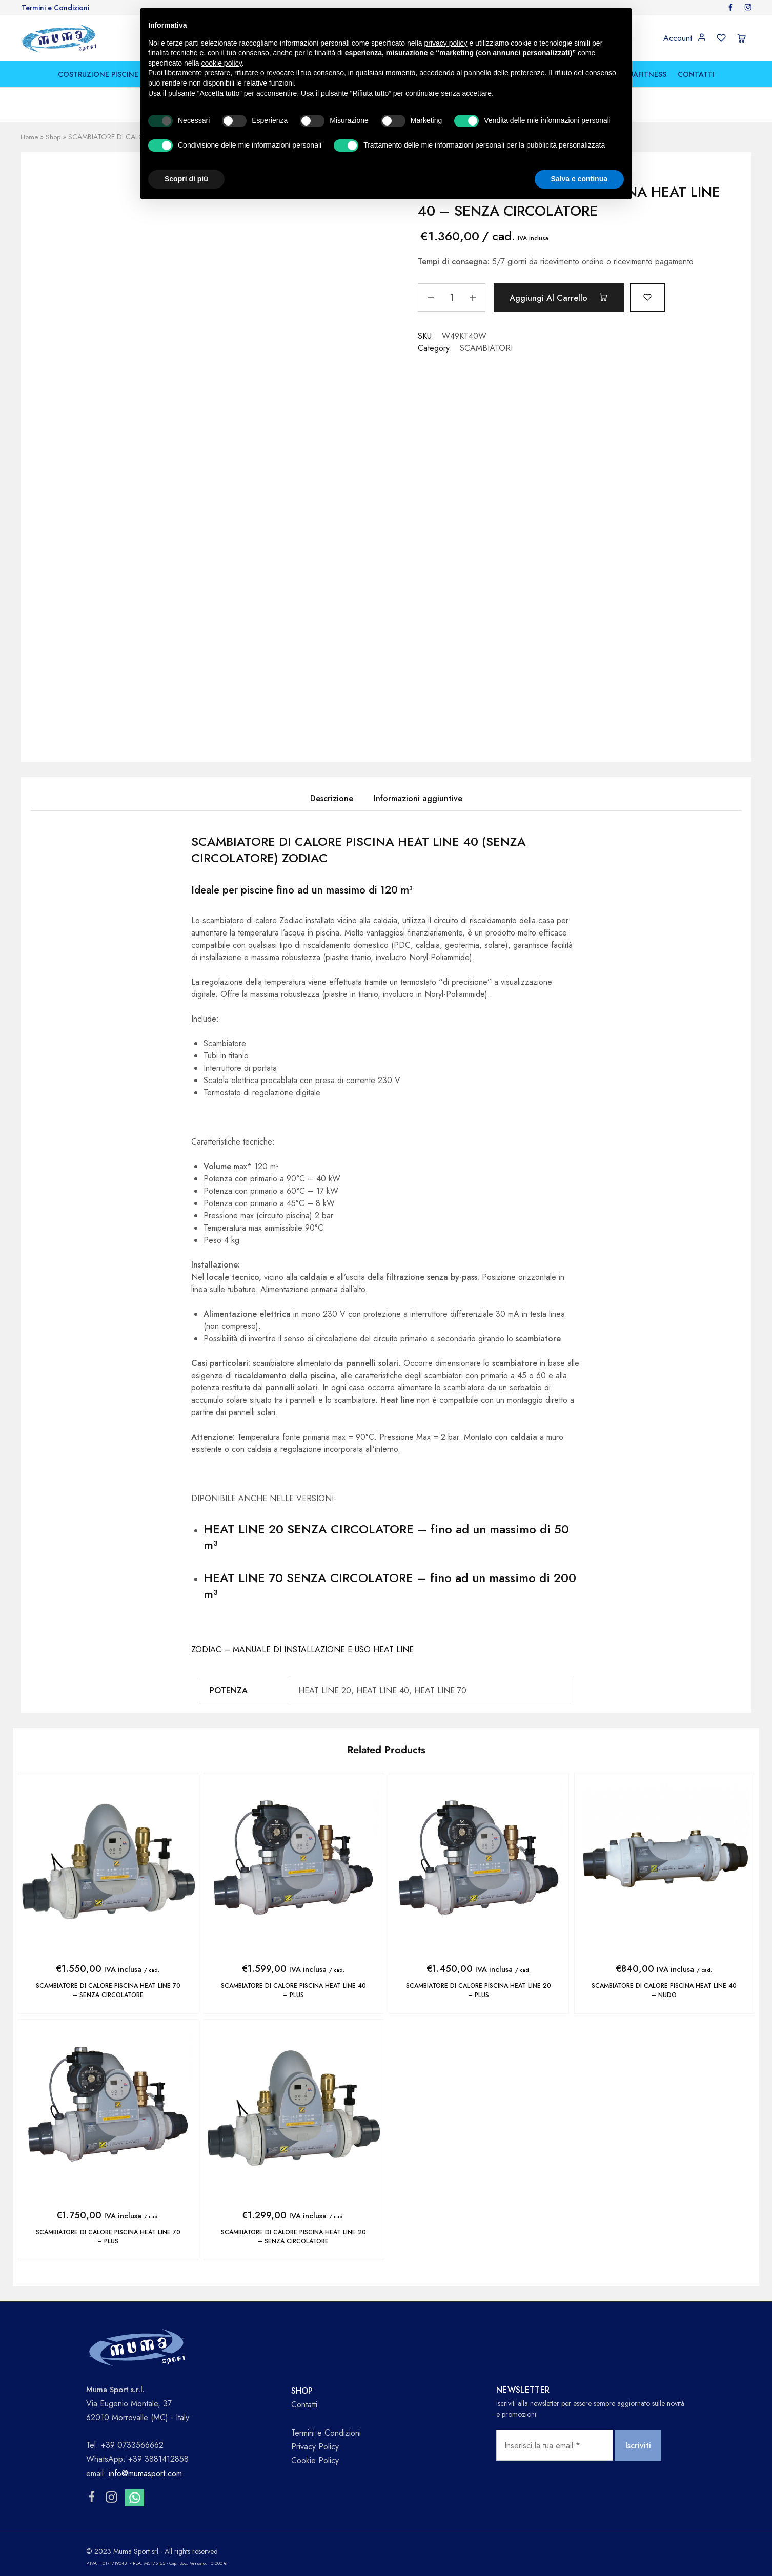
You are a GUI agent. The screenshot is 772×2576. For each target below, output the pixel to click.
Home (30, 137)
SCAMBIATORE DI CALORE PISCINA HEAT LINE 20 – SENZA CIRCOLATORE (293, 2236)
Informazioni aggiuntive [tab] (418, 798)
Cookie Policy (315, 2459)
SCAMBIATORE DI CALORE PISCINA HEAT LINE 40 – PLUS (293, 1990)
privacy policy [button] (446, 43)
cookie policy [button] (221, 63)
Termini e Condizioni (55, 7)
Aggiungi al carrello (564, 297)
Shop (54, 137)
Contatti (304, 2403)
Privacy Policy (315, 2444)
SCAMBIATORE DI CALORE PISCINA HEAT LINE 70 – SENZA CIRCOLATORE (108, 1990)
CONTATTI (696, 74)
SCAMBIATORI (486, 348)
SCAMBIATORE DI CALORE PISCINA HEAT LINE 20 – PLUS (479, 1990)
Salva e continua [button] (579, 179)
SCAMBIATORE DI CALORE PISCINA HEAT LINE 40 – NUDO (664, 1990)
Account (677, 38)
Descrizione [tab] (331, 798)
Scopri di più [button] (186, 179)
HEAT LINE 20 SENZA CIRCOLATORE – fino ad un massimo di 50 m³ (386, 1537)
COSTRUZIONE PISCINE (98, 74)
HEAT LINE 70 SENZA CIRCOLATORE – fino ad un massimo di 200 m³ (390, 1586)
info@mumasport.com (145, 2471)
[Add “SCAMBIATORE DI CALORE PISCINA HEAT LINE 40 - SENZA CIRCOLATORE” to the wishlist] (659, 296)
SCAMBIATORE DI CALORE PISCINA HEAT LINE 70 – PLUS (108, 2236)
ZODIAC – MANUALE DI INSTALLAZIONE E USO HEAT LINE (302, 1649)
